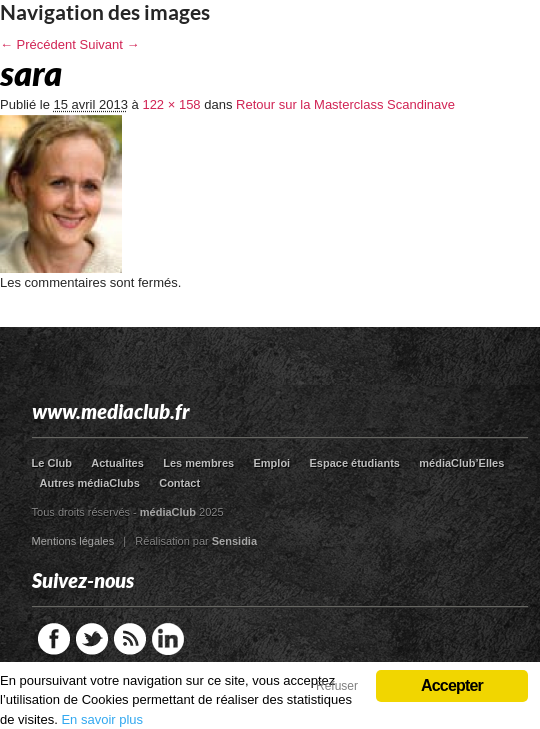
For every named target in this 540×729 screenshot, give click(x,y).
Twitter (92, 639)
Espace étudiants (355, 463)
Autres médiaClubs (90, 483)
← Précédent (38, 44)
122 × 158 (171, 104)
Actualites (117, 463)
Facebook (54, 639)
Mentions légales (73, 541)
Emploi (271, 463)
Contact (179, 483)
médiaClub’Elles (461, 463)
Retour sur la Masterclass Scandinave (345, 104)
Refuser (337, 686)
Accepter (452, 685)
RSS (130, 639)
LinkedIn (168, 639)
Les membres (198, 463)
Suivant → (110, 44)
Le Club (52, 463)
